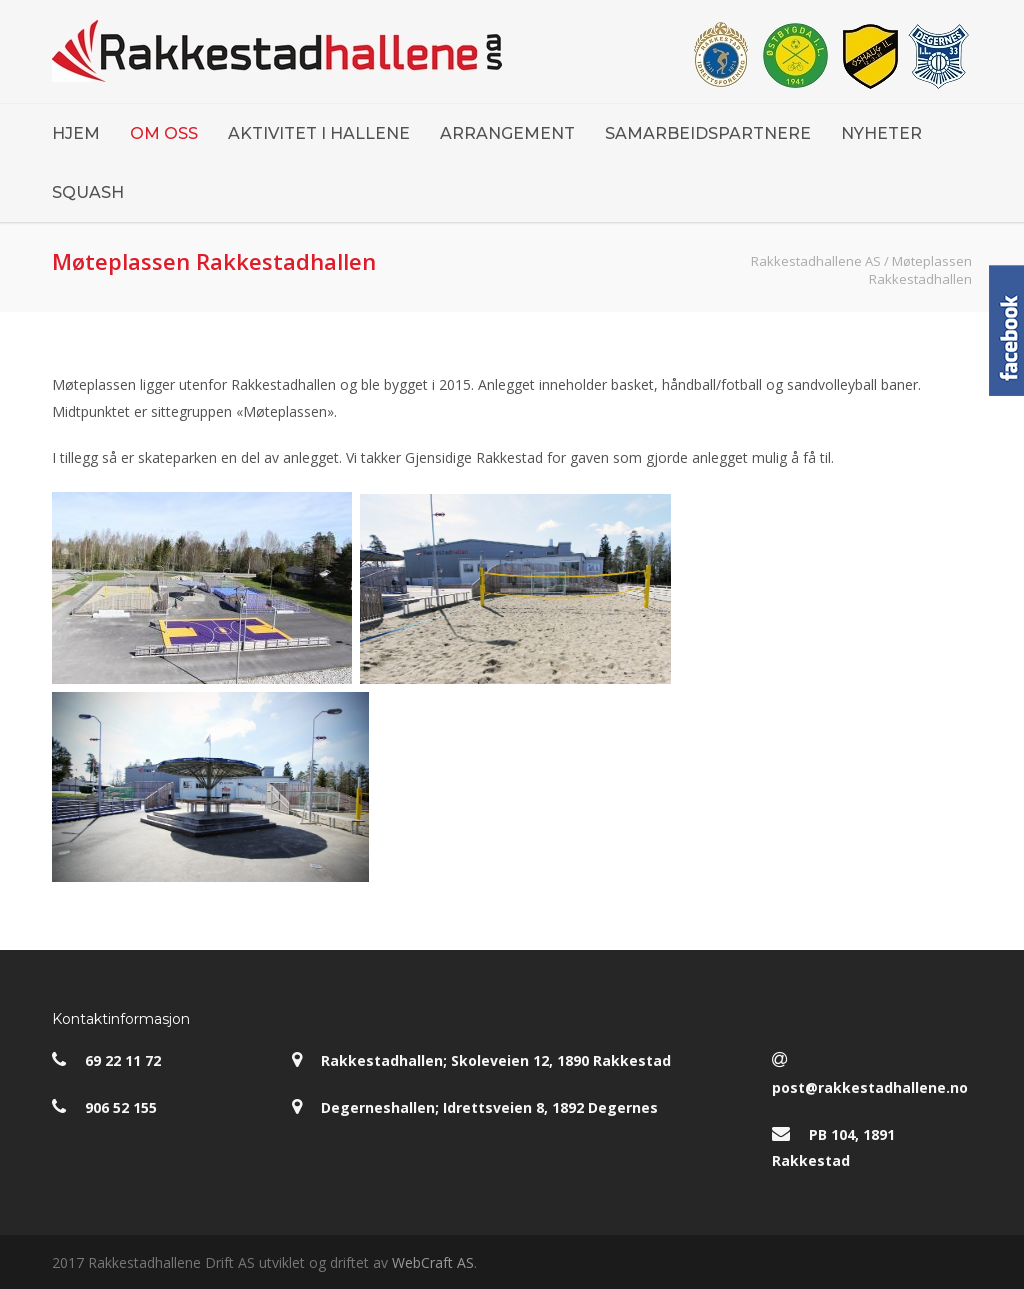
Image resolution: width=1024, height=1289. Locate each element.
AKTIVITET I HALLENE (319, 133)
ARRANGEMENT (507, 133)
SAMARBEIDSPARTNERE (708, 133)
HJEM (76, 133)
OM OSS (164, 133)
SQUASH (88, 192)
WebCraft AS (433, 1262)
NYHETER (881, 133)
